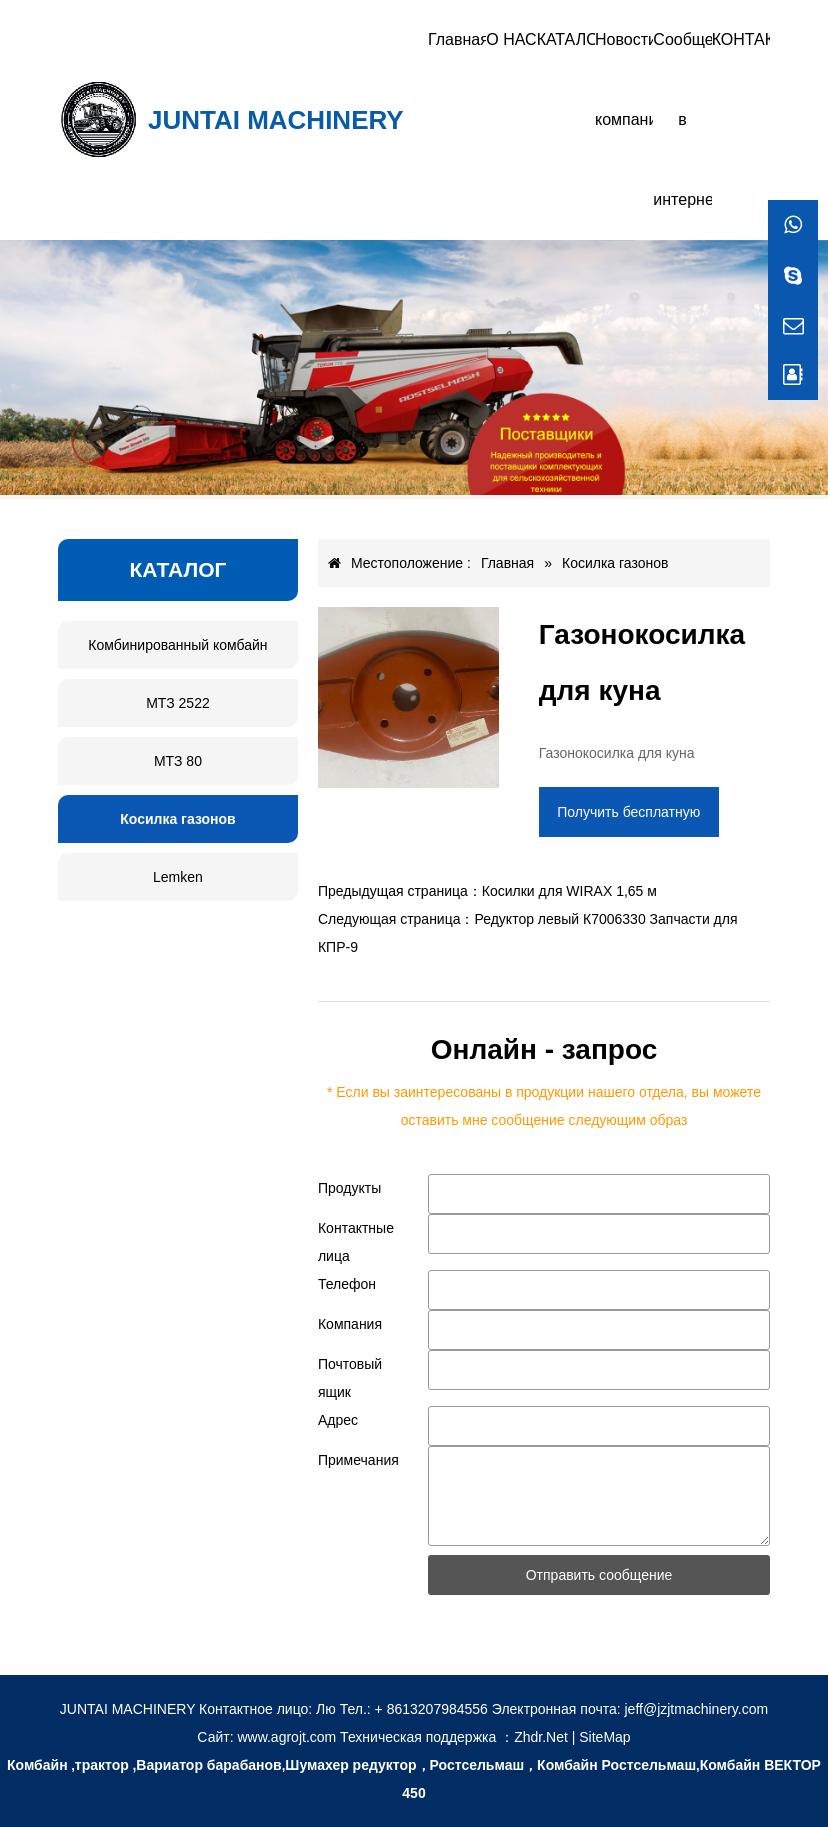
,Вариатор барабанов (206, 1765)
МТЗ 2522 (178, 703)
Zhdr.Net (541, 1737)
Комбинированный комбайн (177, 645)
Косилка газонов (177, 819)
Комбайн (37, 1765)
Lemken (178, 877)
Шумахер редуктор (350, 1765)
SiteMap (604, 1737)
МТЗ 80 (178, 761)
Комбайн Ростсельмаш (616, 1765)
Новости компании (624, 79)
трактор (102, 1765)
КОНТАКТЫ (741, 39)
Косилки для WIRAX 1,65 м (569, 891)
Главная (457, 39)
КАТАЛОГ (566, 39)
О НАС (511, 39)
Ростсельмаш (477, 1765)
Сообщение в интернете (682, 119)
